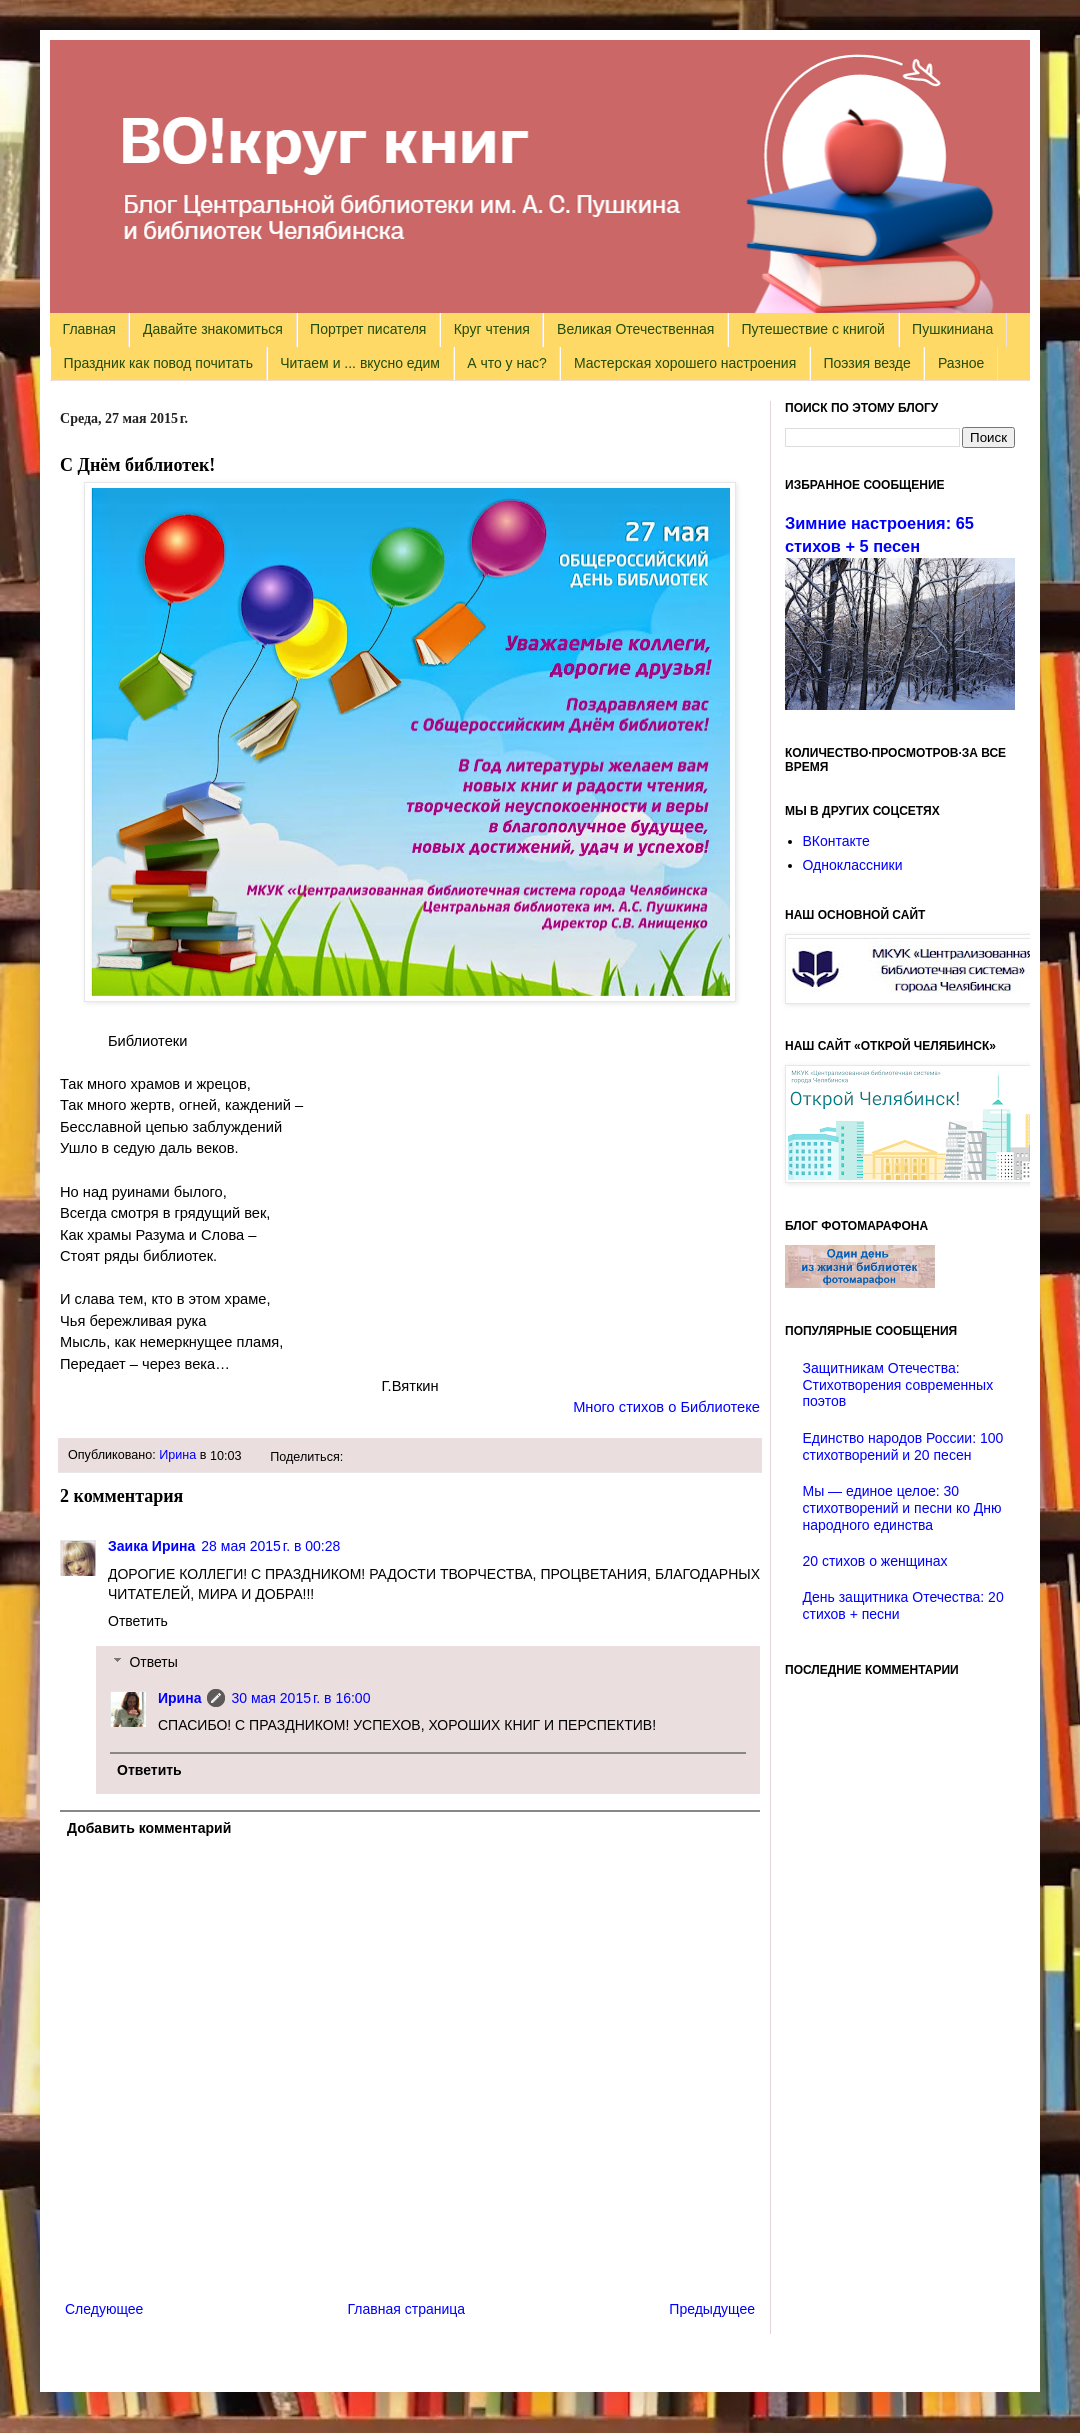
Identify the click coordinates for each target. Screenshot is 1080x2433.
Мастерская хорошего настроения (685, 363)
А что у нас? (507, 363)
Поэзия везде (866, 363)
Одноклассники (853, 865)
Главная (89, 329)
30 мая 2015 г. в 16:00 (300, 1698)
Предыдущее (712, 2309)
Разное (961, 363)
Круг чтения (492, 329)
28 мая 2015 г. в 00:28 (270, 1546)
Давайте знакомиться (213, 329)
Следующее (104, 2309)
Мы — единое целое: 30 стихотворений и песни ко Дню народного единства (902, 1508)
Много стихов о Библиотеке (666, 1407)
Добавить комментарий (149, 1828)
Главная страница (407, 2309)
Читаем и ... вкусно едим (360, 363)
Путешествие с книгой (812, 329)
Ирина (177, 1455)
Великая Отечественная (635, 329)
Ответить (138, 1621)
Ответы (153, 1662)
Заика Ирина (151, 1546)
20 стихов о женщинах (875, 1561)
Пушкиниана (952, 329)
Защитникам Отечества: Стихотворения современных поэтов (898, 1385)
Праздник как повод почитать (158, 363)
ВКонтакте (836, 841)
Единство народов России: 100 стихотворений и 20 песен (903, 1446)
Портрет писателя (368, 329)
